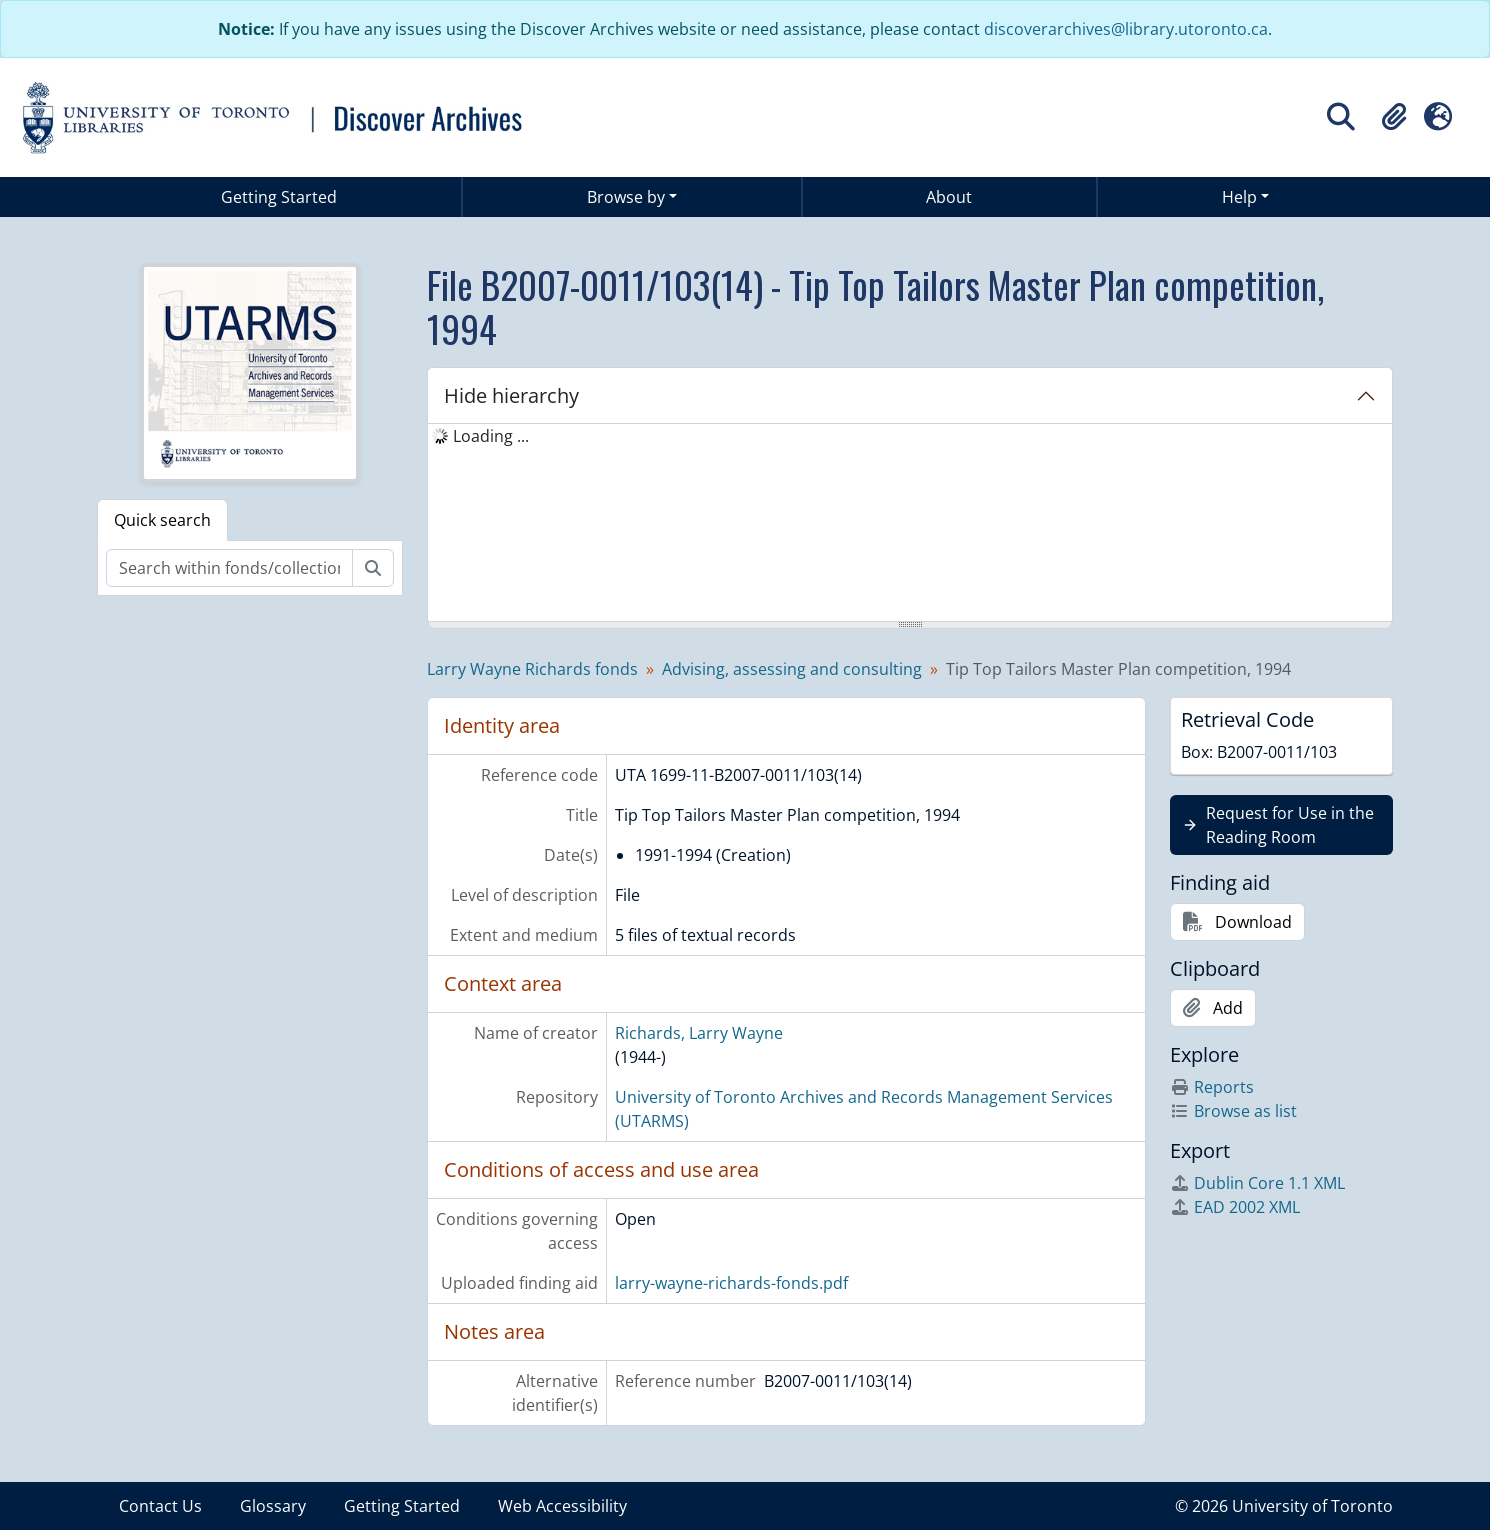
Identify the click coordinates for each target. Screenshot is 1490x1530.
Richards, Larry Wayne (699, 1033)
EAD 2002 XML (1235, 1207)
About (949, 197)
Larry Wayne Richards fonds (532, 669)
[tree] (910, 524)
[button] (1394, 117)
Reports (1212, 1087)
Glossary (273, 1506)
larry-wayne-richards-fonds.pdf (731, 1283)
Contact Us (160, 1506)
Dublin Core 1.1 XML (1257, 1183)
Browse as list (1233, 1111)
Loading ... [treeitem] (491, 436)
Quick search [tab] (162, 520)
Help (1239, 197)
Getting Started (279, 197)
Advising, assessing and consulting (792, 669)
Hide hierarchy (511, 395)
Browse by (626, 197)
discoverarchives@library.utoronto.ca (1126, 29)
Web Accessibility (562, 1506)
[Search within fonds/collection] (229, 568)
